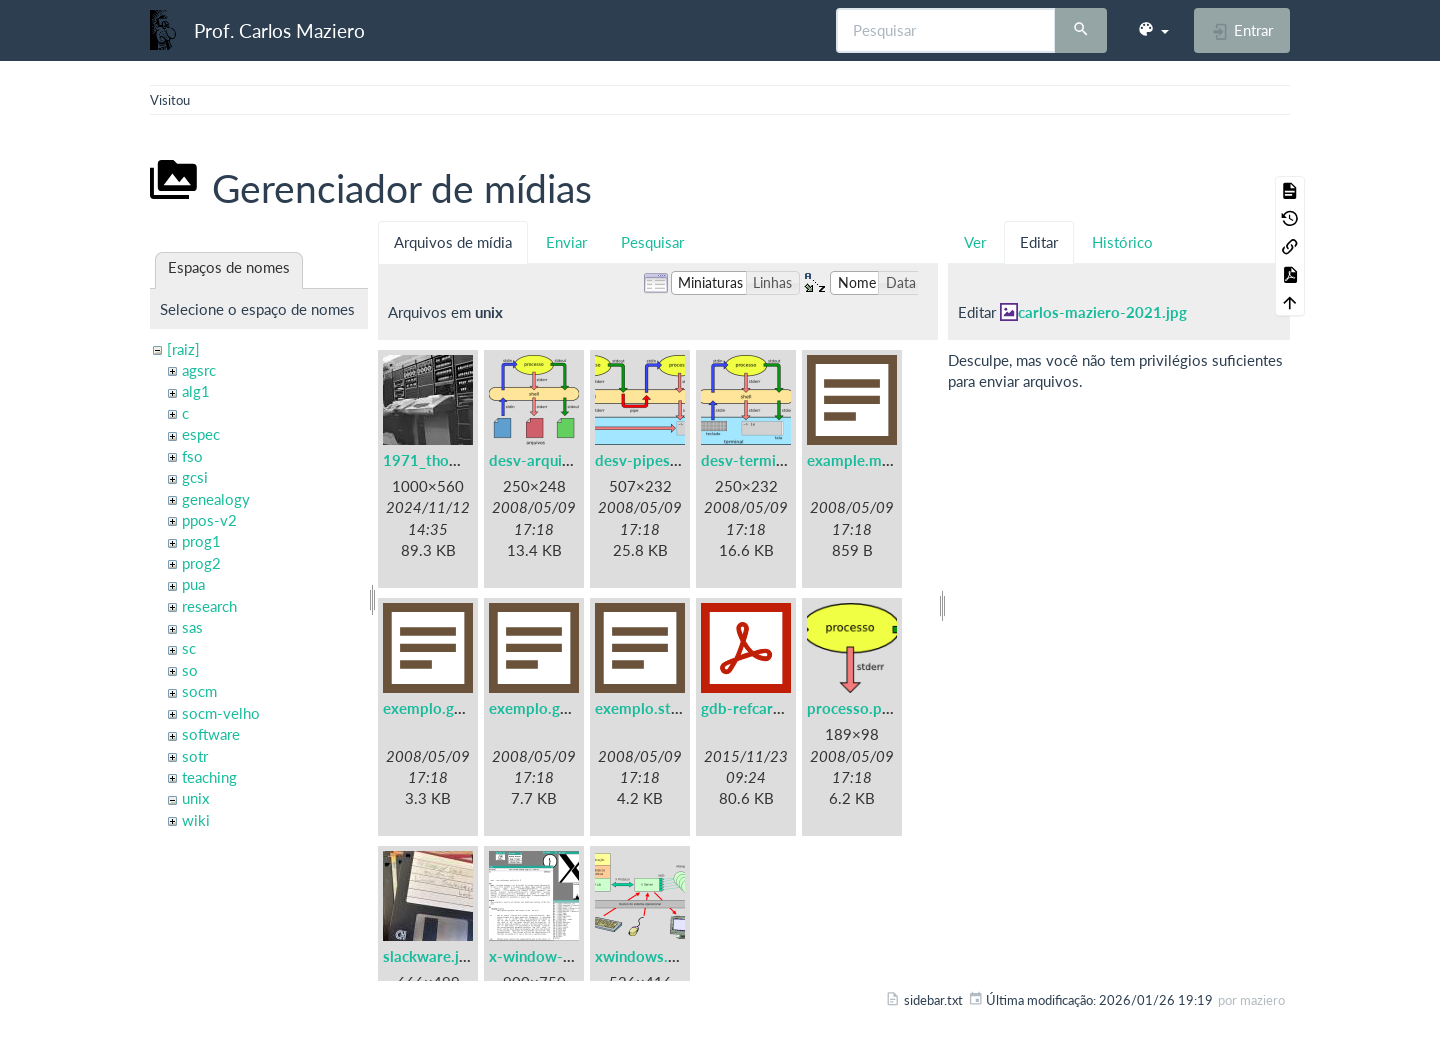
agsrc (199, 370)
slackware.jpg (429, 956)
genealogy (216, 499)
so (190, 670)
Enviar (566, 242)
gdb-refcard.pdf (755, 708)
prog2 (201, 563)
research (209, 606)
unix (195, 798)
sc (189, 648)
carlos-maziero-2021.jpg (1102, 312)
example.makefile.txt (879, 460)
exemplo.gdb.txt (439, 708)
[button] (1153, 30)
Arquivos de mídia (453, 242)
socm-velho (221, 713)
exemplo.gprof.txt (551, 708)
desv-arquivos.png (552, 460)
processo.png (852, 708)
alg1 (196, 391)
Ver (975, 242)
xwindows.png (644, 956)
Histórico (1122, 242)
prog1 (201, 541)
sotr (195, 756)
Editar (1039, 242)
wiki (196, 820)
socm (199, 691)
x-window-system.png (565, 956)
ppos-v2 (209, 520)
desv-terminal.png (763, 460)
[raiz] (183, 349)
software (211, 734)
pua (193, 584)
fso (192, 456)
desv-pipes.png (647, 460)
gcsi (195, 477)
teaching (209, 777)
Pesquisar (652, 242)
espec (201, 434)
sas (192, 627)
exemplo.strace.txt (659, 708)
